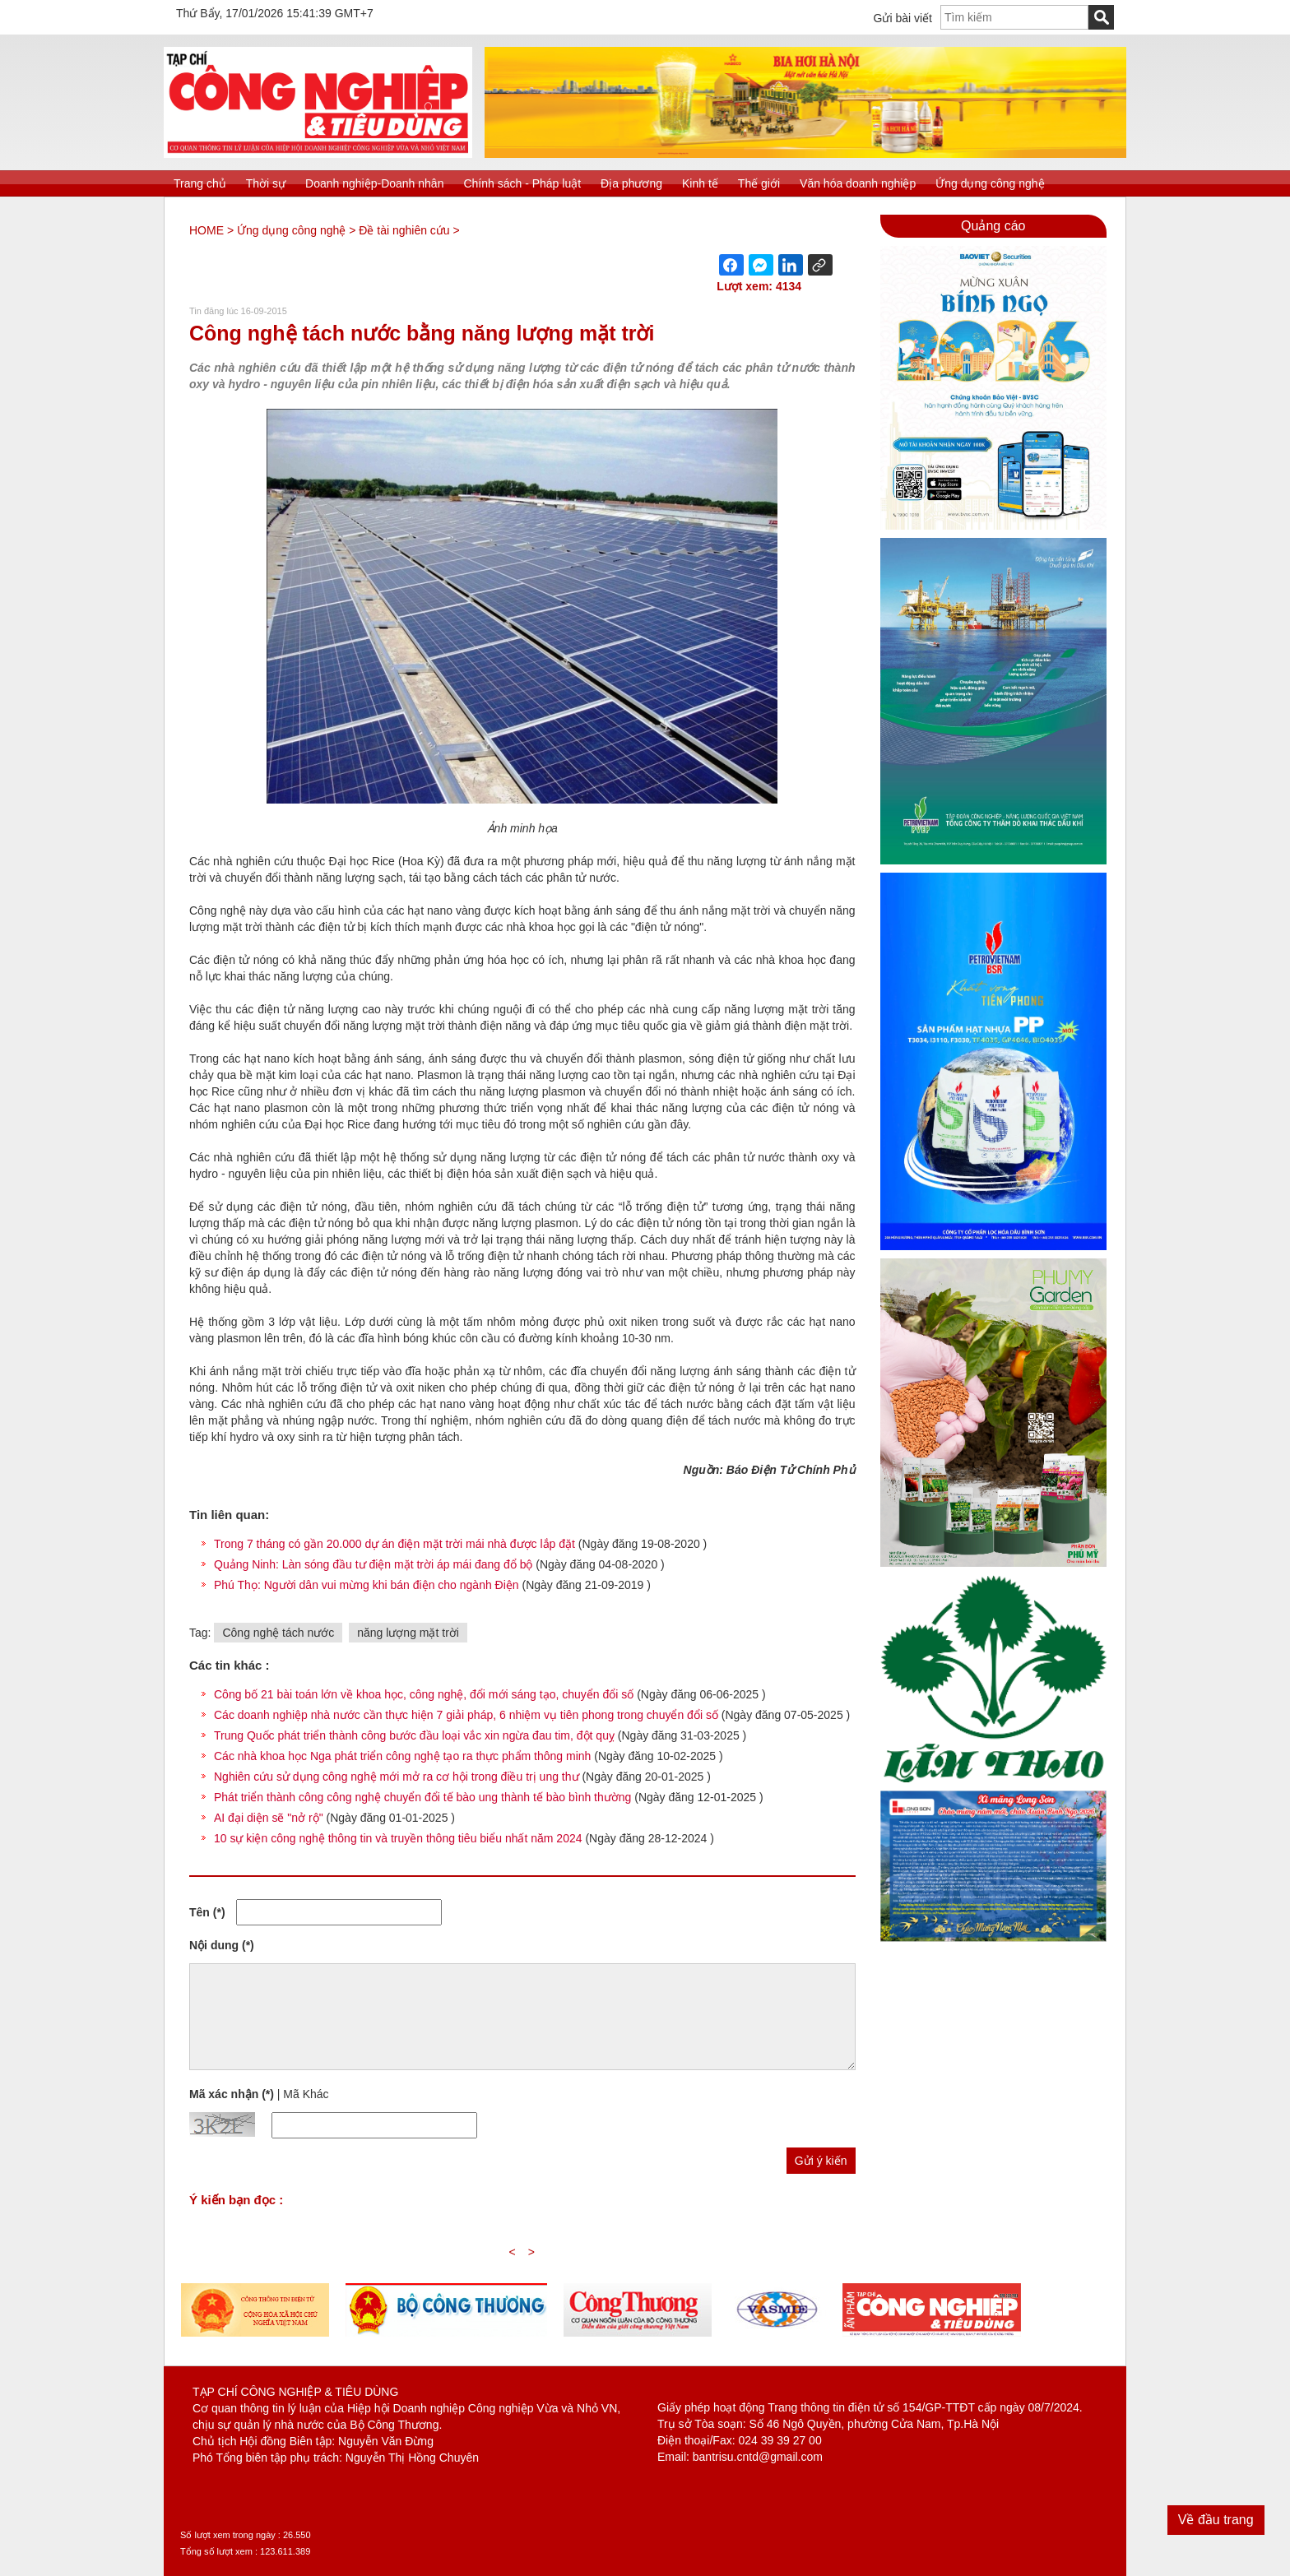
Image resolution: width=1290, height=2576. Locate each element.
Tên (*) (207, 1912)
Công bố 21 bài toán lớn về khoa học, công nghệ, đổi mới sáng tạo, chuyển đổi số (423, 1694)
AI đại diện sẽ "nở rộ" (268, 1817)
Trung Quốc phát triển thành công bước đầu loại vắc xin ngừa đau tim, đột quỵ (414, 1735)
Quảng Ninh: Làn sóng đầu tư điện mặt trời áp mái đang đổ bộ (375, 1564)
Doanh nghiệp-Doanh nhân (374, 183)
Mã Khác (305, 2094)
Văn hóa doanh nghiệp (858, 183)
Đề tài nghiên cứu (404, 230)
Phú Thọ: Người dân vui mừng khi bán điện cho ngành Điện (368, 1584)
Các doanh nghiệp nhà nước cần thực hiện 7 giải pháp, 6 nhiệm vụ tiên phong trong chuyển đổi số (466, 1714)
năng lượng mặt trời (408, 1632)
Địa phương (631, 183)
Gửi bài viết (903, 18)
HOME (206, 230)
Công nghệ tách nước (278, 1632)
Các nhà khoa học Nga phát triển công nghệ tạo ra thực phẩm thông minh (402, 1756)
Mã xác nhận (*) (231, 2094)
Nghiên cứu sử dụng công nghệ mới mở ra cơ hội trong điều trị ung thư (396, 1776)
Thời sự (265, 183)
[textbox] (1014, 17)
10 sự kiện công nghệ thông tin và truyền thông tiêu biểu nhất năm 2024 (398, 1838)
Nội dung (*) (221, 1945)
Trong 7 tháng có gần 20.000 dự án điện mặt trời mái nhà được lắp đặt (396, 1543)
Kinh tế (700, 183)
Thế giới (759, 183)
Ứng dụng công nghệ (989, 183)
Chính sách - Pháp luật (522, 183)
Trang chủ (200, 183)
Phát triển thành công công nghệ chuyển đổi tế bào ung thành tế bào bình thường (422, 1797)
